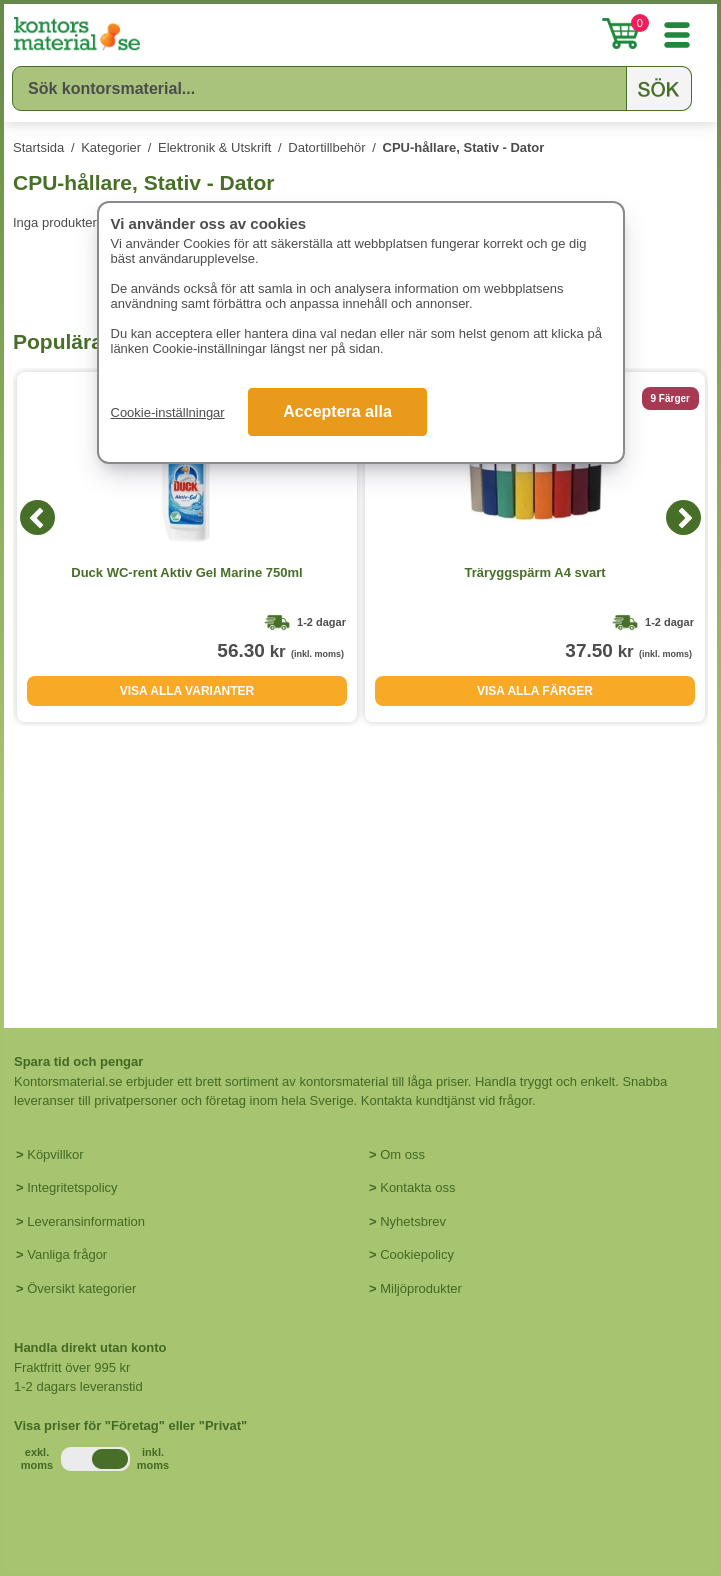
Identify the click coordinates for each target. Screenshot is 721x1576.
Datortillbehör (326, 147)
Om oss (402, 1154)
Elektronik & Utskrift (214, 147)
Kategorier (111, 147)
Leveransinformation (86, 1221)
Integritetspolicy (72, 1187)
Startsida (38, 147)
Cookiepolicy (417, 1254)
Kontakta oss (417, 1187)
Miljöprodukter (421, 1288)
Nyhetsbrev (413, 1221)
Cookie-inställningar (168, 412)
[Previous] (37, 517)
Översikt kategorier (81, 1288)
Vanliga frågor (67, 1254)
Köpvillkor (55, 1154)
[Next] (683, 517)
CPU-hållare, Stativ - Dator (464, 147)
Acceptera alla (337, 411)
